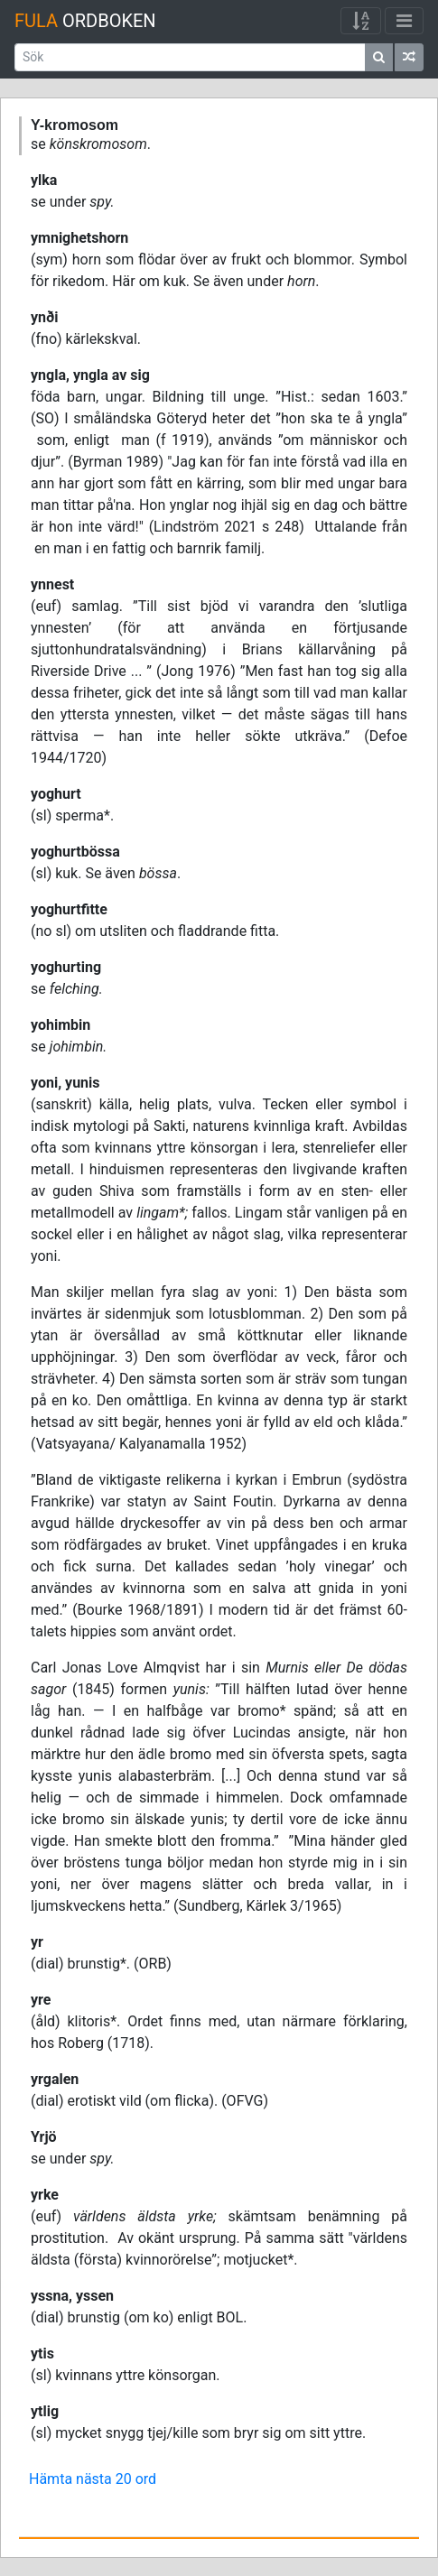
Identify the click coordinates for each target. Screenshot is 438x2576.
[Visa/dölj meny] (404, 20)
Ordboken (85, 21)
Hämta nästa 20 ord (92, 2479)
